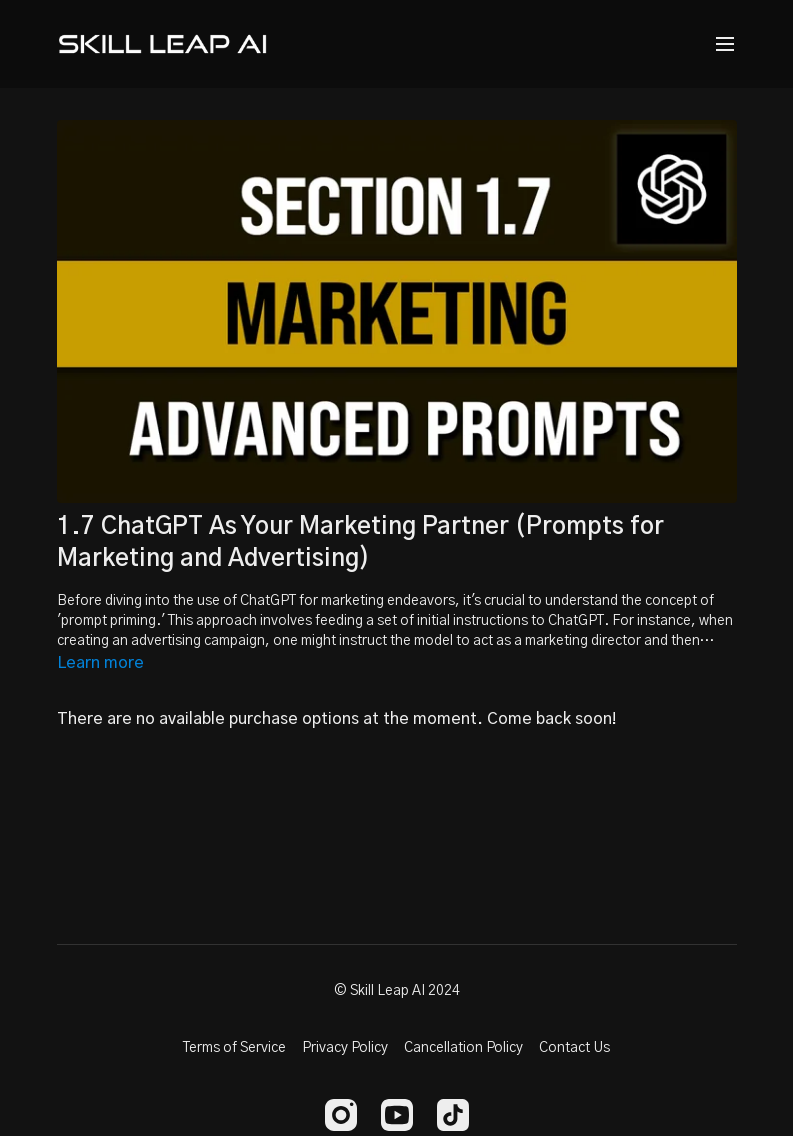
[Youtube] (397, 1115)
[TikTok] (453, 1115)
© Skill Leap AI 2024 (397, 991)
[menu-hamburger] (725, 44)
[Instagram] (341, 1115)
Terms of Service (234, 1048)
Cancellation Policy (463, 1048)
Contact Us (574, 1048)
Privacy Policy (345, 1048)
